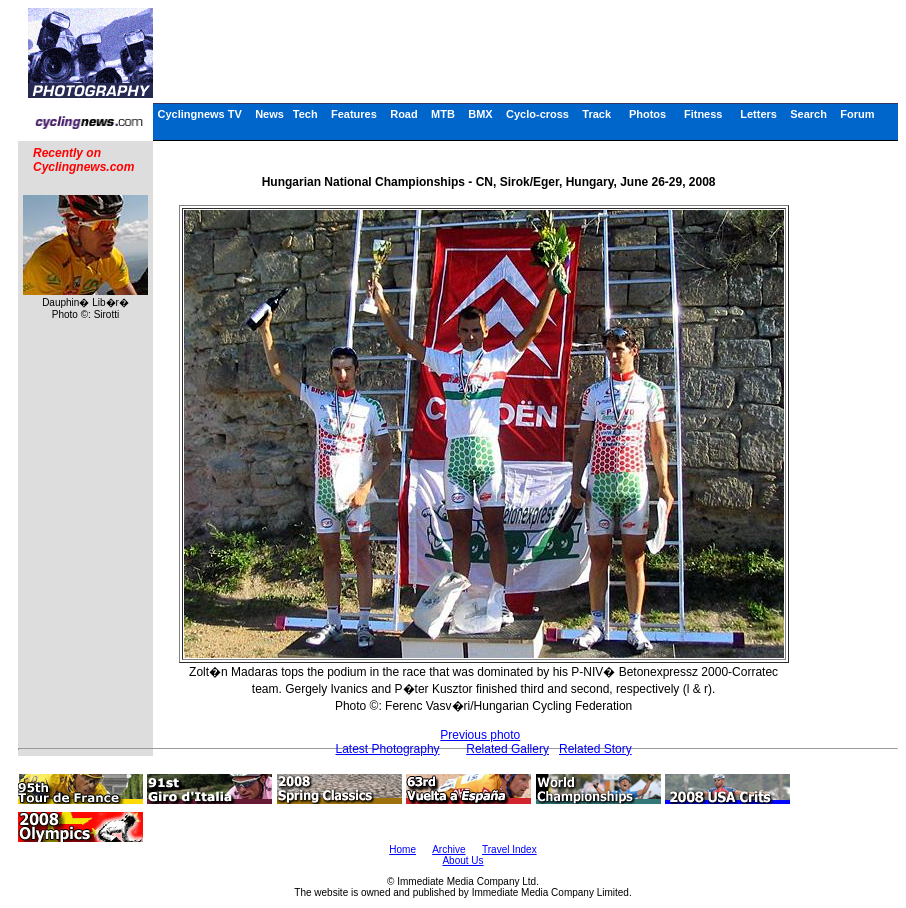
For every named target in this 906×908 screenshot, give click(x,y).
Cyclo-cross (537, 114)
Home (402, 849)
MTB (443, 114)
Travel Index (509, 849)
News (269, 114)
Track (596, 114)
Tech (305, 114)
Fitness (703, 114)
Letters (758, 114)
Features (354, 114)
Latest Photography (388, 749)
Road (404, 114)
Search (808, 114)
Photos (647, 114)
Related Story (595, 749)
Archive (448, 849)
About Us (462, 860)
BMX (480, 114)
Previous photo (480, 735)
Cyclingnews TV (199, 114)
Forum (857, 114)
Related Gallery (507, 749)
